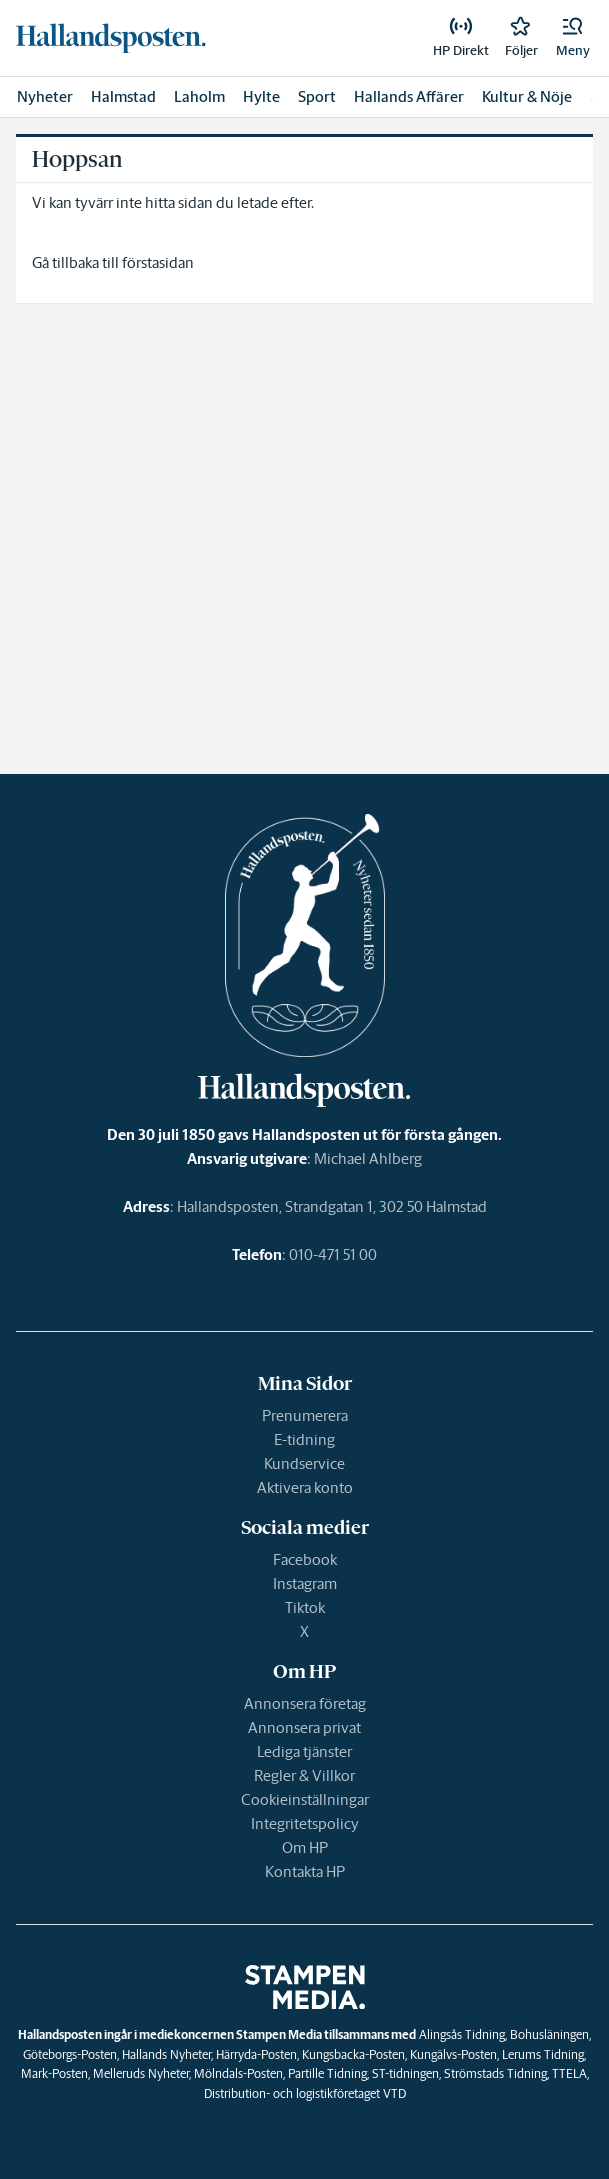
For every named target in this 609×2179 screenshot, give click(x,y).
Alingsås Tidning (462, 2034)
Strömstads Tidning (495, 2073)
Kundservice (304, 1463)
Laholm (199, 96)
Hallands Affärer (409, 96)
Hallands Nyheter (166, 2054)
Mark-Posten (54, 2073)
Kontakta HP (305, 1871)
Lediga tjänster (304, 1751)
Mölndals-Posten (238, 2073)
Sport (317, 96)
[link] (111, 38)
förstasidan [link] (158, 262)
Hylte (261, 96)
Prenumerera (305, 1415)
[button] (573, 38)
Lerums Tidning (543, 2054)
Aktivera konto (305, 1487)
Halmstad (123, 96)
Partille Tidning (327, 2073)
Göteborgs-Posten (70, 2054)
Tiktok (305, 1607)
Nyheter (45, 96)
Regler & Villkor (304, 1775)
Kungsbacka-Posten (353, 2054)
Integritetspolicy (305, 1823)
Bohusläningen (549, 2034)
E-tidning (304, 1439)
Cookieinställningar (305, 1799)
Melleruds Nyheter (141, 2073)
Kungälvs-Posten (453, 2054)
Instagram (305, 1583)
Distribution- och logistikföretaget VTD (305, 2093)
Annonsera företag (305, 1703)
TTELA (569, 2073)
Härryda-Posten (256, 2054)
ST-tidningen (405, 2073)
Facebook (305, 1559)
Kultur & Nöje (527, 96)
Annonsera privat (304, 1727)
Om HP (305, 1847)
